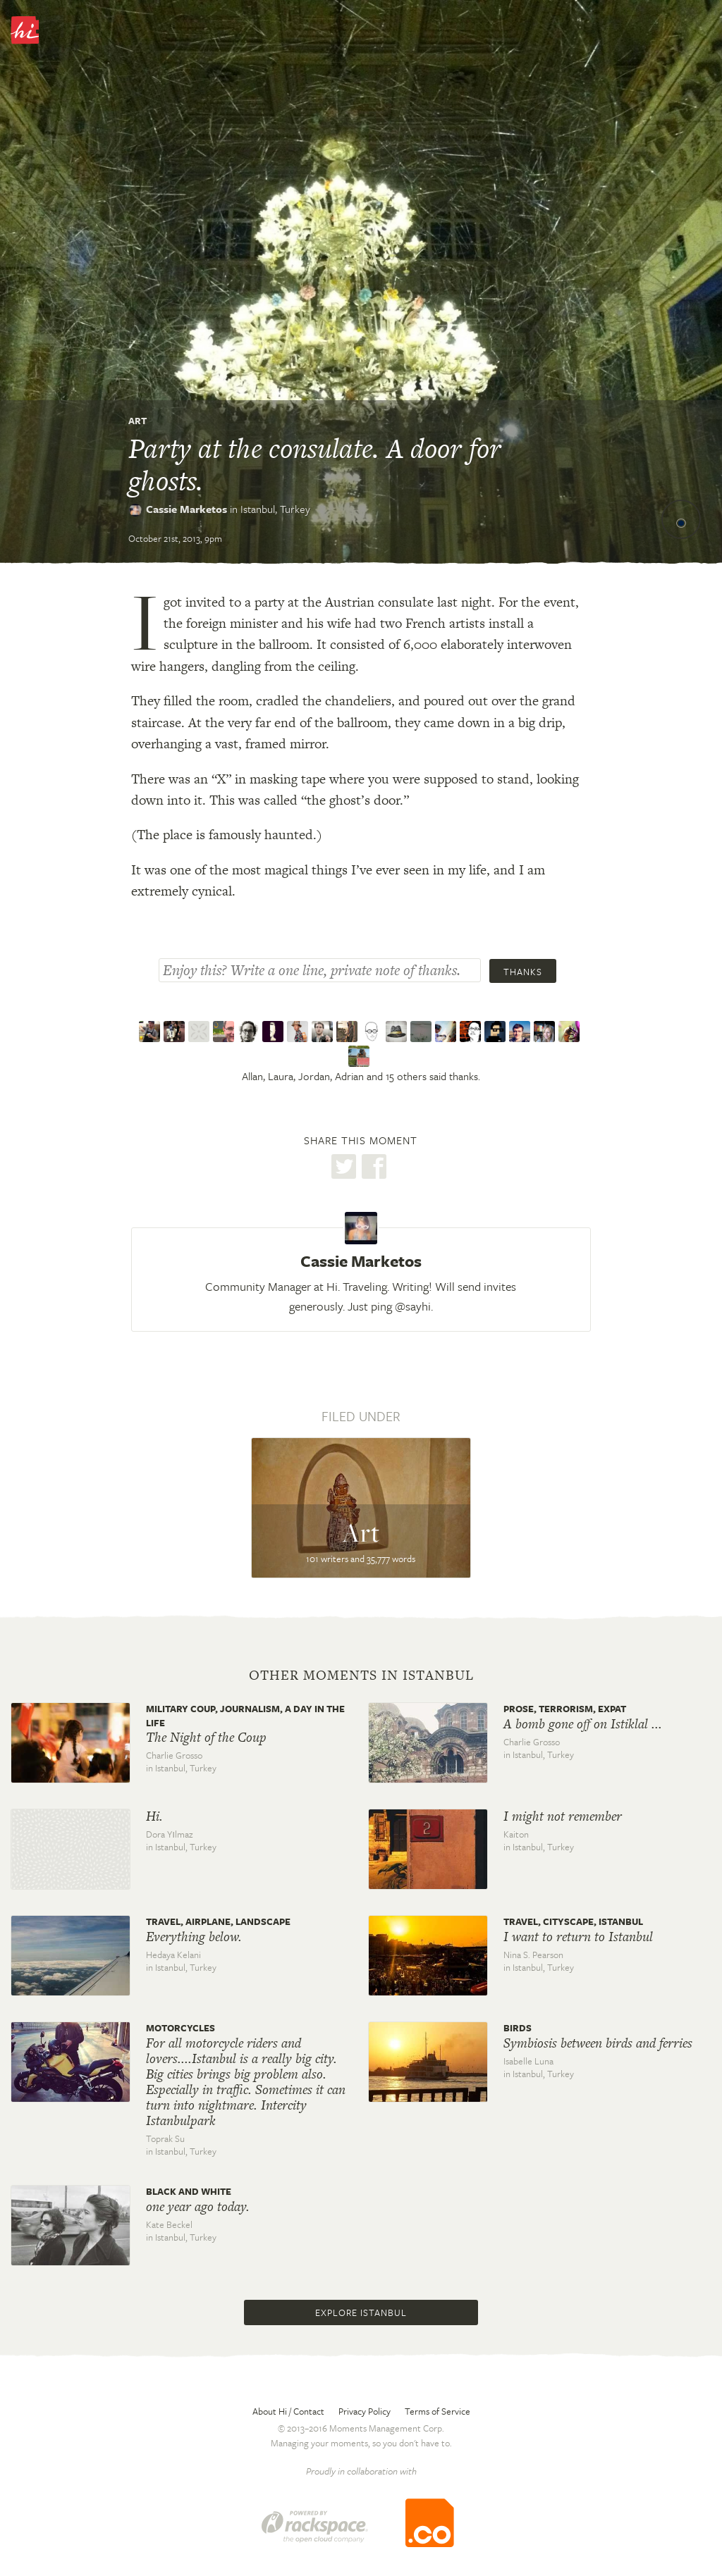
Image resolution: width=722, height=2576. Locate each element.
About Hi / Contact (288, 2411)
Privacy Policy (364, 2411)
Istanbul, (275, 508)
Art (137, 421)
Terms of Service (437, 2411)
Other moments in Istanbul (361, 1675)
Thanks (522, 972)
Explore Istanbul (361, 2312)
